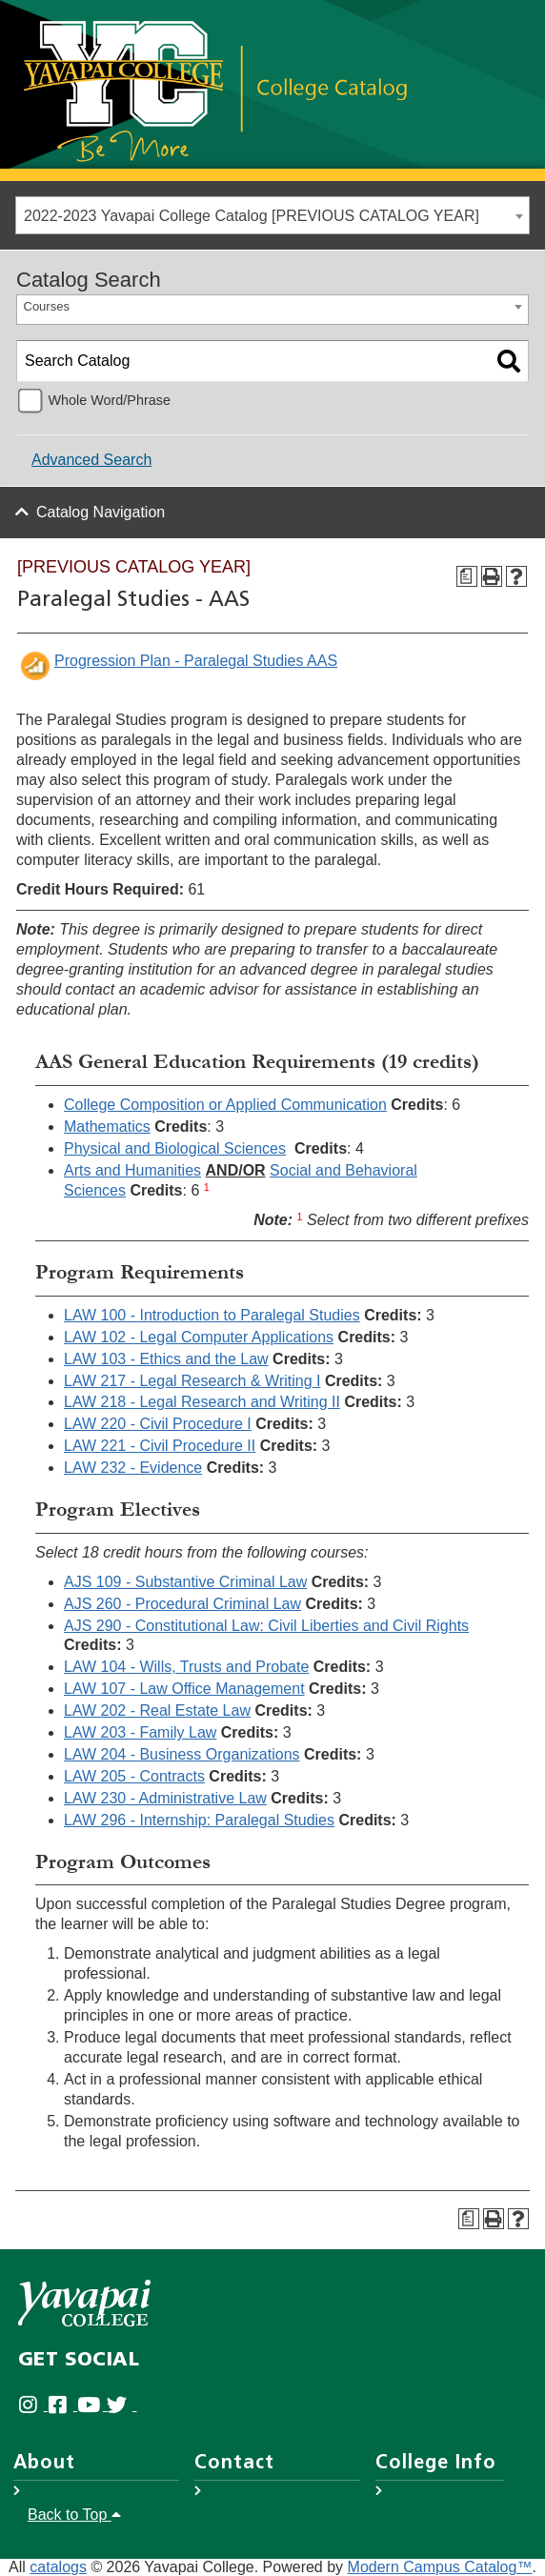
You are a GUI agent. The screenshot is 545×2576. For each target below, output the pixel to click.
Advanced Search (91, 460)
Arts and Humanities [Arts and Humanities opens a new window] (132, 1170)
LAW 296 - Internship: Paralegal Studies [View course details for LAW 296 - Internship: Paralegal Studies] (199, 1820)
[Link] (214, 89)
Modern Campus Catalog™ (440, 2567)
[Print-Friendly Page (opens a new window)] (491, 576)
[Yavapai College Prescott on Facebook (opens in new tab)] (62, 2405)
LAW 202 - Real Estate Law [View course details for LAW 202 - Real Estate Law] (157, 1710)
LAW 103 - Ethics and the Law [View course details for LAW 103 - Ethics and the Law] (166, 1359)
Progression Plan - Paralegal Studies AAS (195, 661)
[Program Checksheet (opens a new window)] (466, 576)
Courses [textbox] (47, 306)
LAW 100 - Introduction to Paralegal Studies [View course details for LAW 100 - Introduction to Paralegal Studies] (212, 1315)
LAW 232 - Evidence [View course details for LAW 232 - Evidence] (133, 1467)
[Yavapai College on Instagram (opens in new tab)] (33, 2405)
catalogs (58, 2567)
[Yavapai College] (84, 2303)
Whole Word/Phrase (109, 400)
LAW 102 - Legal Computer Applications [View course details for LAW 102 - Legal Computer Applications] (198, 1337)
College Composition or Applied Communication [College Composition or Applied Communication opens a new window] (225, 1105)
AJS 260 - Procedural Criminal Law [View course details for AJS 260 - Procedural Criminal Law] (182, 1604)
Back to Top (74, 2514)
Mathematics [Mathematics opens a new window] (107, 1126)
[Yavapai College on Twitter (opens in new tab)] (121, 2405)
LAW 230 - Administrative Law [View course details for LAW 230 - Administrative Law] (165, 1798)
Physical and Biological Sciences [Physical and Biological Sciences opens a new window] (175, 1148)
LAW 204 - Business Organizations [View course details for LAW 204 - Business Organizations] (182, 1754)
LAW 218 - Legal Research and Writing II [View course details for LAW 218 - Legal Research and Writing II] (202, 1402)
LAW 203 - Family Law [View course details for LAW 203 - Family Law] (140, 1732)
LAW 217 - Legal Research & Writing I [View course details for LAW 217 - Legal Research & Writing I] (192, 1381)
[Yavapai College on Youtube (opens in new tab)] (92, 2405)
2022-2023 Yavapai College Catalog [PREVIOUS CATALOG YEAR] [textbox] (251, 216)
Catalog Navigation (100, 512)
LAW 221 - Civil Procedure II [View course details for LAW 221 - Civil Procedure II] (159, 1446)
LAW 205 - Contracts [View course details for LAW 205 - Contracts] (134, 1776)
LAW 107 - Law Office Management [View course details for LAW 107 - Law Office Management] (184, 1688)
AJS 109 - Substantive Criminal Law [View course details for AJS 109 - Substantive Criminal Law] (185, 1582)
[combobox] (272, 215)
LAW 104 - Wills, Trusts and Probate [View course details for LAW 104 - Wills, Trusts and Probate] (186, 1667)
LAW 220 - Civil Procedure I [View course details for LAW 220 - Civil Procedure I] (158, 1424)
